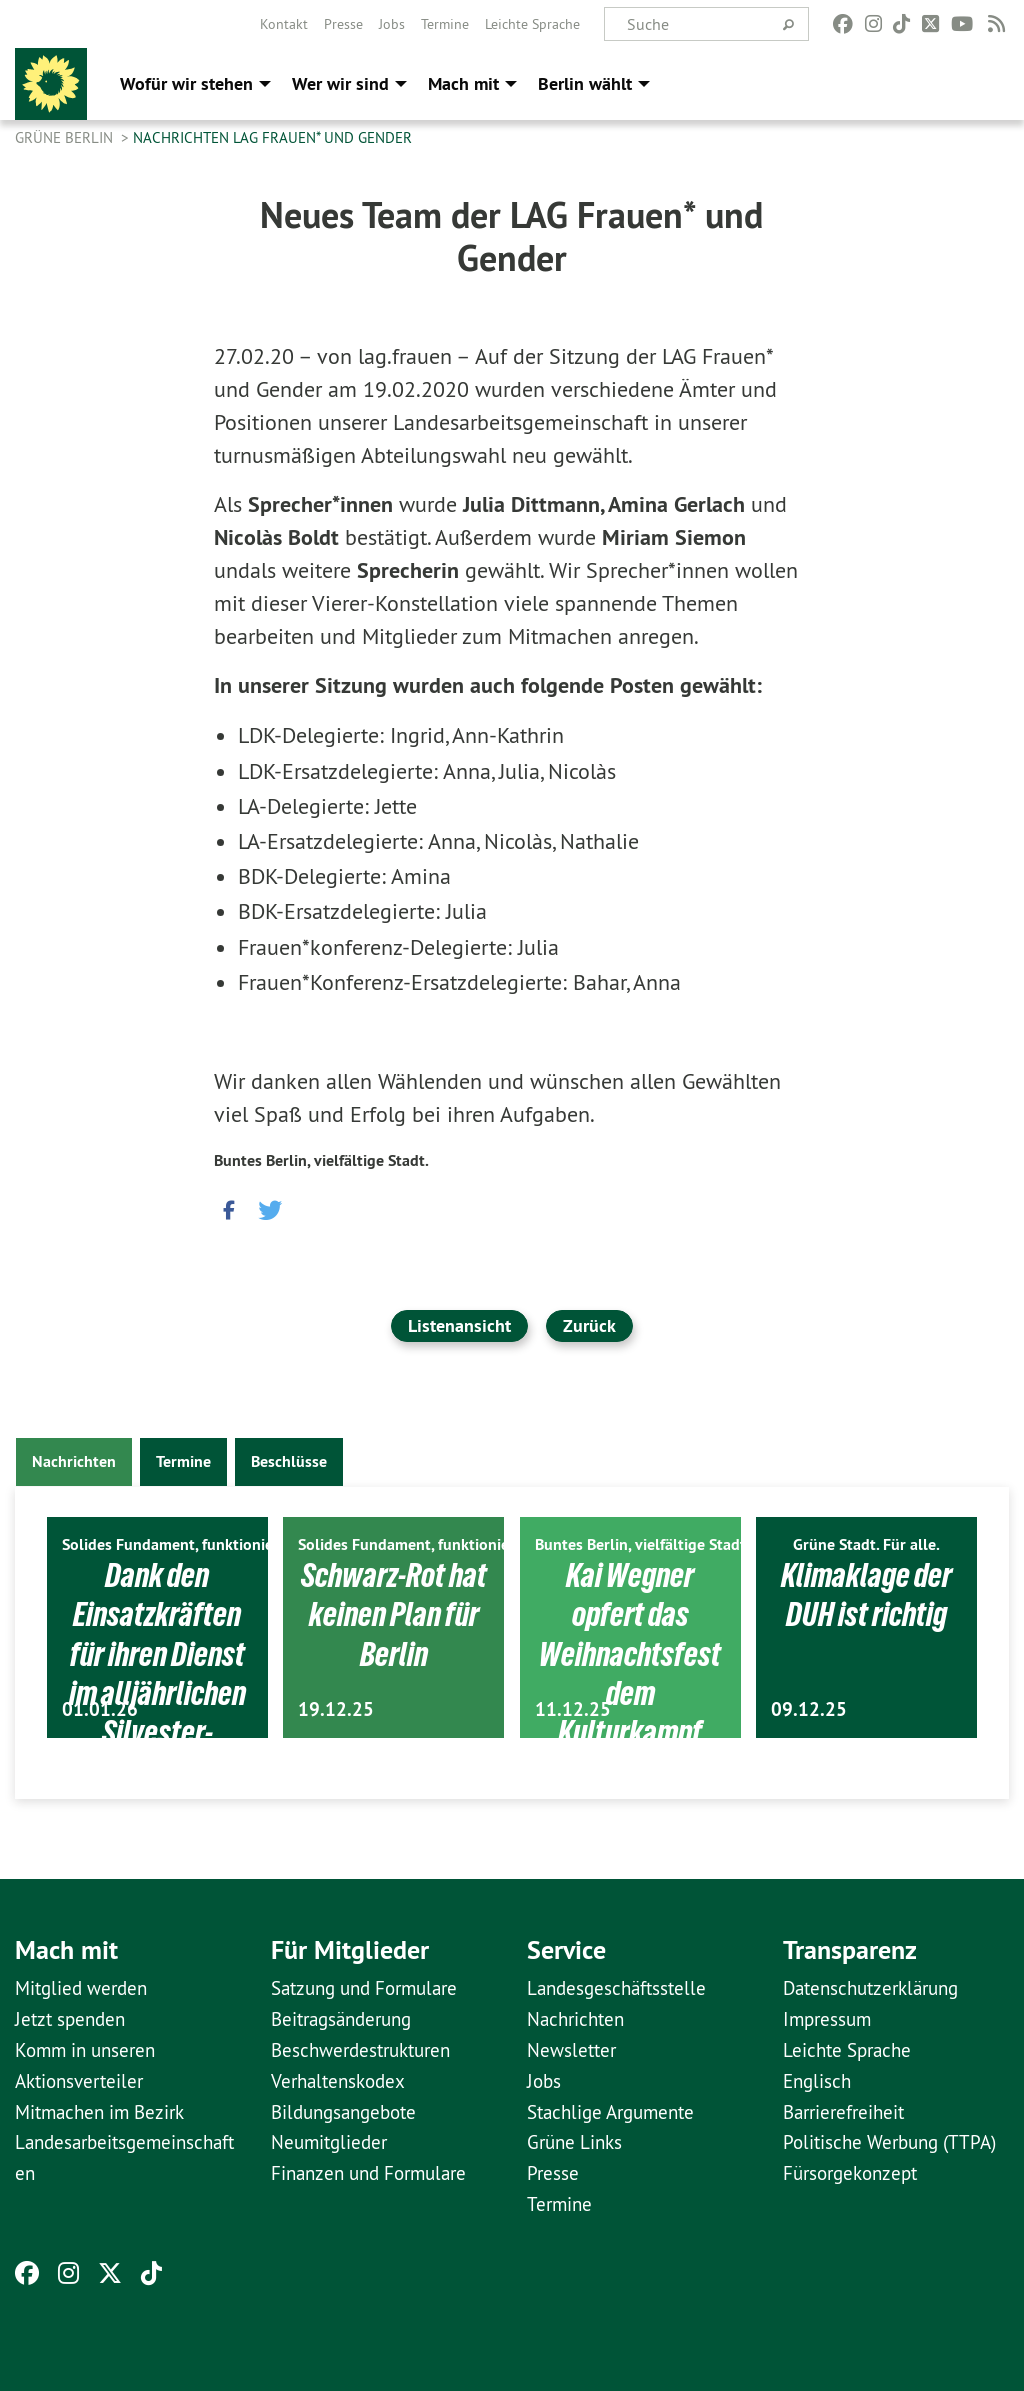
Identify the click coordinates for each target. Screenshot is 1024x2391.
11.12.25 (573, 1709)
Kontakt (284, 24)
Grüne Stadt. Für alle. (866, 1544)
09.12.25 (809, 1709)
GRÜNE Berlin (66, 137)
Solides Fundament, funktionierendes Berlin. (215, 1544)
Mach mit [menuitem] (463, 83)
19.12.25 (336, 1709)
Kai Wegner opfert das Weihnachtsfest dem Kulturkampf (630, 1654)
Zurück (589, 1325)
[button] (229, 1205)
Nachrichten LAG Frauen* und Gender (272, 137)
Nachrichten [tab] (74, 1461)
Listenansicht (459, 1325)
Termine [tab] (183, 1461)
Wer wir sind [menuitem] (340, 83)
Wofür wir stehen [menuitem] (186, 83)
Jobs (392, 24)
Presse (343, 24)
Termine (445, 24)
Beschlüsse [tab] (289, 1461)
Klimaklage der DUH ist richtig (866, 1594)
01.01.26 (100, 1709)
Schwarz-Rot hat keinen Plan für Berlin (394, 1614)
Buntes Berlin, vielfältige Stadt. (321, 1160)
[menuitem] (284, 24)
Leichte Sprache (532, 24)
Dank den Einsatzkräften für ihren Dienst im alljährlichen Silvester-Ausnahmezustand (157, 1693)
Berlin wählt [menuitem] (585, 83)
